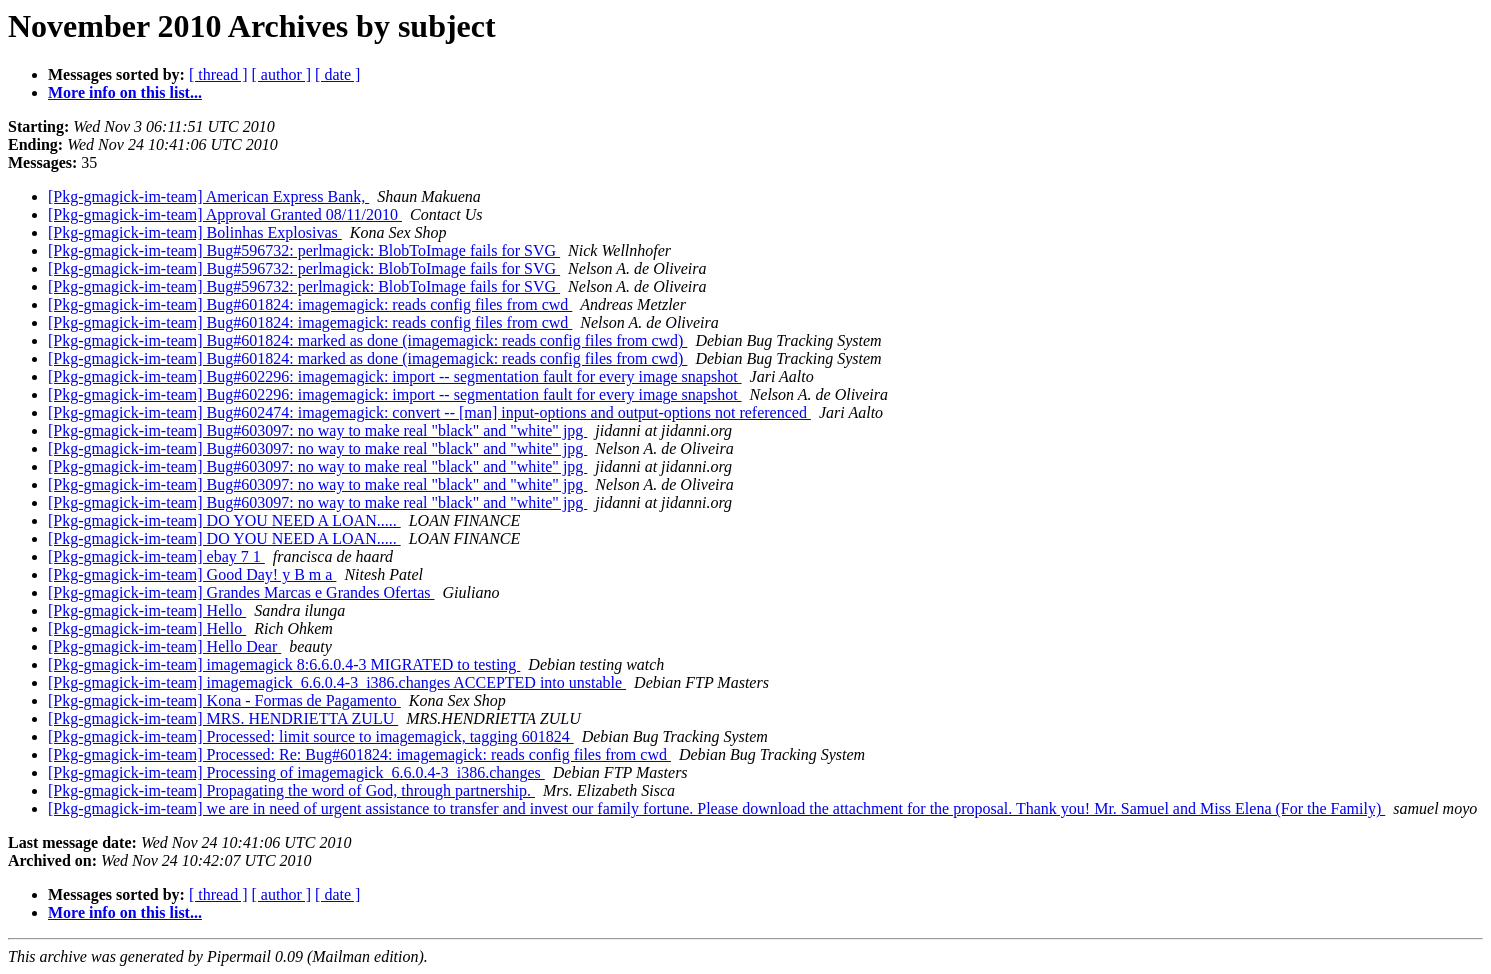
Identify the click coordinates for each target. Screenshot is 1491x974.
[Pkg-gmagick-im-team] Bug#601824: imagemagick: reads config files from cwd (310, 304)
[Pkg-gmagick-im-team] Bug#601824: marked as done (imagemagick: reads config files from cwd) (367, 340)
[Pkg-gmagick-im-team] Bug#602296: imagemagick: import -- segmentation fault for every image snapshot (395, 376)
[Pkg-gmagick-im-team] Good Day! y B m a (192, 574)
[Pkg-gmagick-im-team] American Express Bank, (208, 196)
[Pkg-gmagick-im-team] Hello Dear (164, 646)
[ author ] (282, 74)
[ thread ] (218, 74)
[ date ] (337, 74)
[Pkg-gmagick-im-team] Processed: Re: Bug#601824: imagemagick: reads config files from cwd (359, 754)
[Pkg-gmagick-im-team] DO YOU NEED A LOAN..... (224, 520)
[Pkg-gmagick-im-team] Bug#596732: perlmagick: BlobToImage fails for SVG (304, 250)
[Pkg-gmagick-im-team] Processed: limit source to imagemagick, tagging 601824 (311, 736)
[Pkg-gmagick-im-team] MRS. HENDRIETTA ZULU (223, 718)
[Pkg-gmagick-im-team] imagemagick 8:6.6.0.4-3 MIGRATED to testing (284, 664)
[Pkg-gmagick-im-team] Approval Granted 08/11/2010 (225, 214)
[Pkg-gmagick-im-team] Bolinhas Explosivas (195, 232)
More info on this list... (125, 92)
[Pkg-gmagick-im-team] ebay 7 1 (156, 556)
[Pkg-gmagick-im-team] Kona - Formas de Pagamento (224, 700)
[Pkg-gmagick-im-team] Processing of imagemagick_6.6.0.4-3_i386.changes (296, 772)
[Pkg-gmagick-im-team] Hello (147, 610)
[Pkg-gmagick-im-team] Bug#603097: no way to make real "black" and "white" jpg (317, 430)
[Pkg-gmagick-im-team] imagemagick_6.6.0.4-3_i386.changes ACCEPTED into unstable (337, 682)
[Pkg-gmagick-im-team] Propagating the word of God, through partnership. (291, 790)
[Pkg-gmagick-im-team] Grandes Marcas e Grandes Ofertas (241, 592)
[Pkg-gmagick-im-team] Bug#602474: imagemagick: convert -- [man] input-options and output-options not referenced (429, 412)
